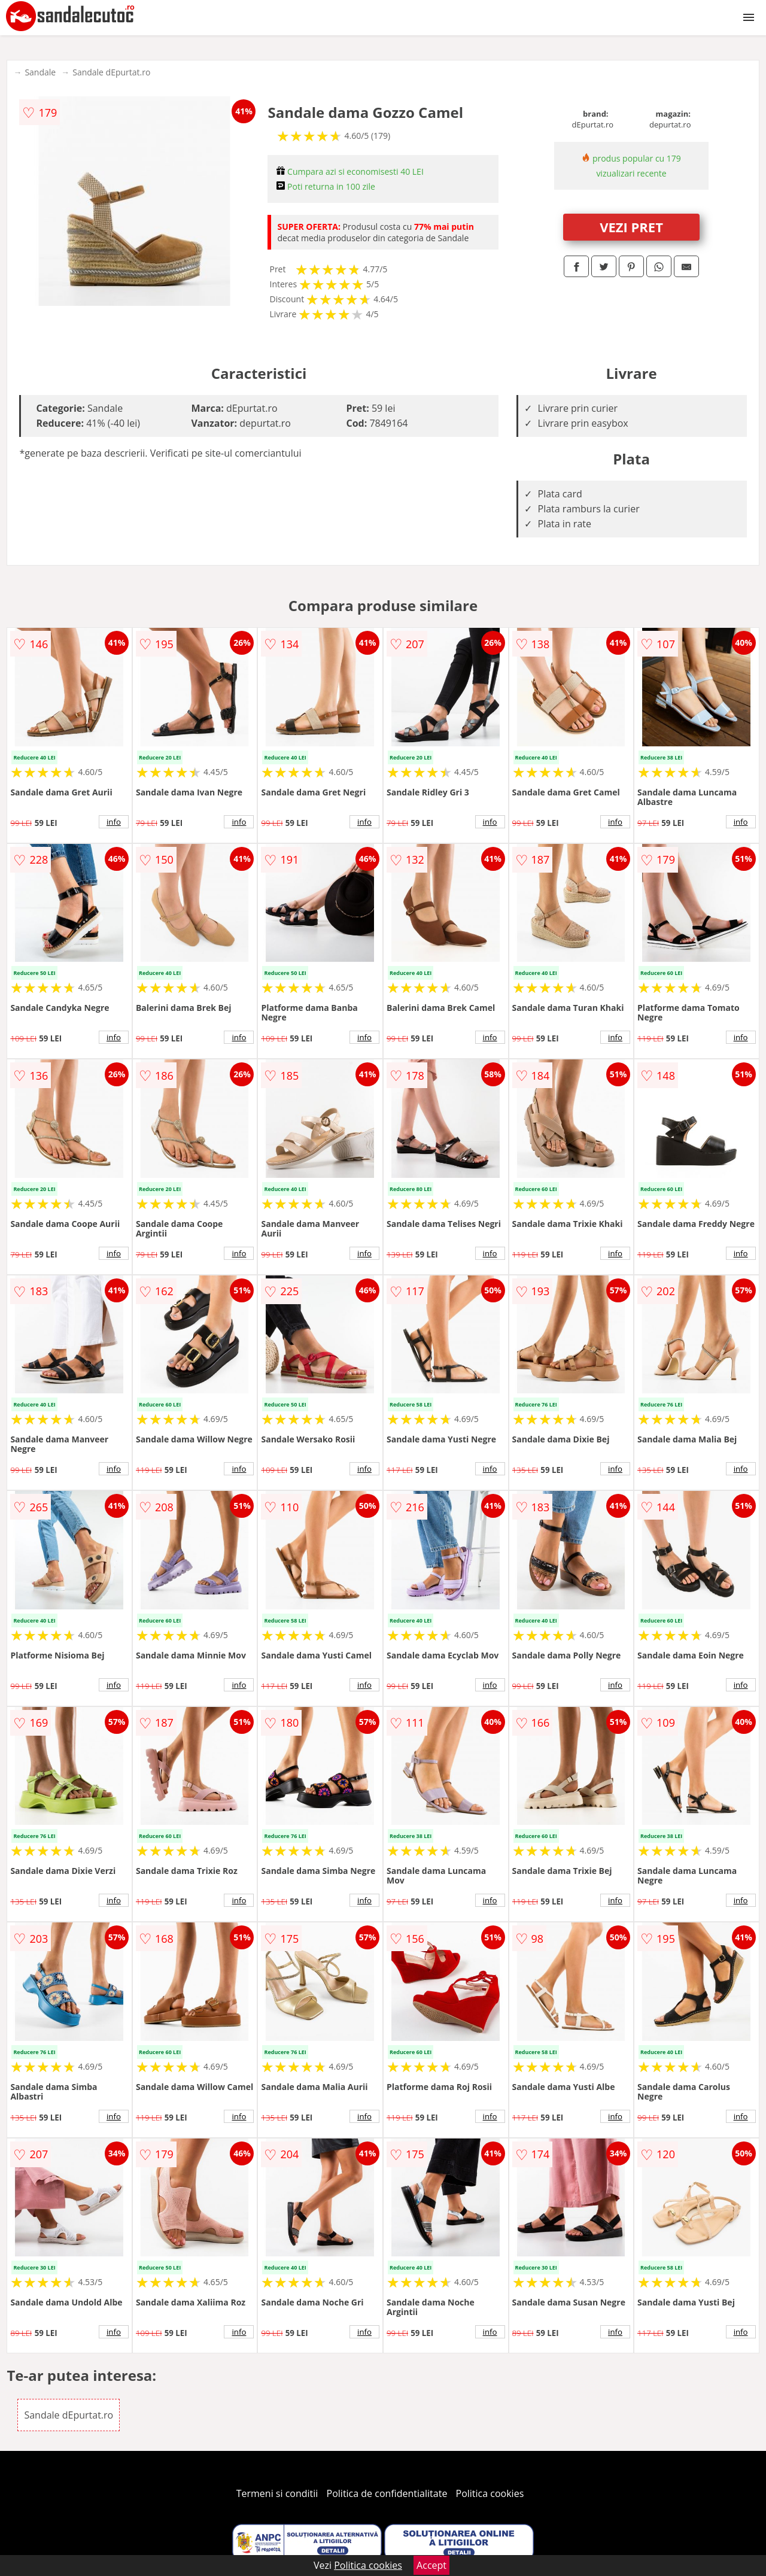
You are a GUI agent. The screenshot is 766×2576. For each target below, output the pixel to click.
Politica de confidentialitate (387, 2493)
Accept (431, 2565)
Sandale (40, 72)
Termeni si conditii (277, 2493)
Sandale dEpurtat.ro (111, 72)
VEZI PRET (631, 227)
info (114, 821)
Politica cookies (490, 2493)
